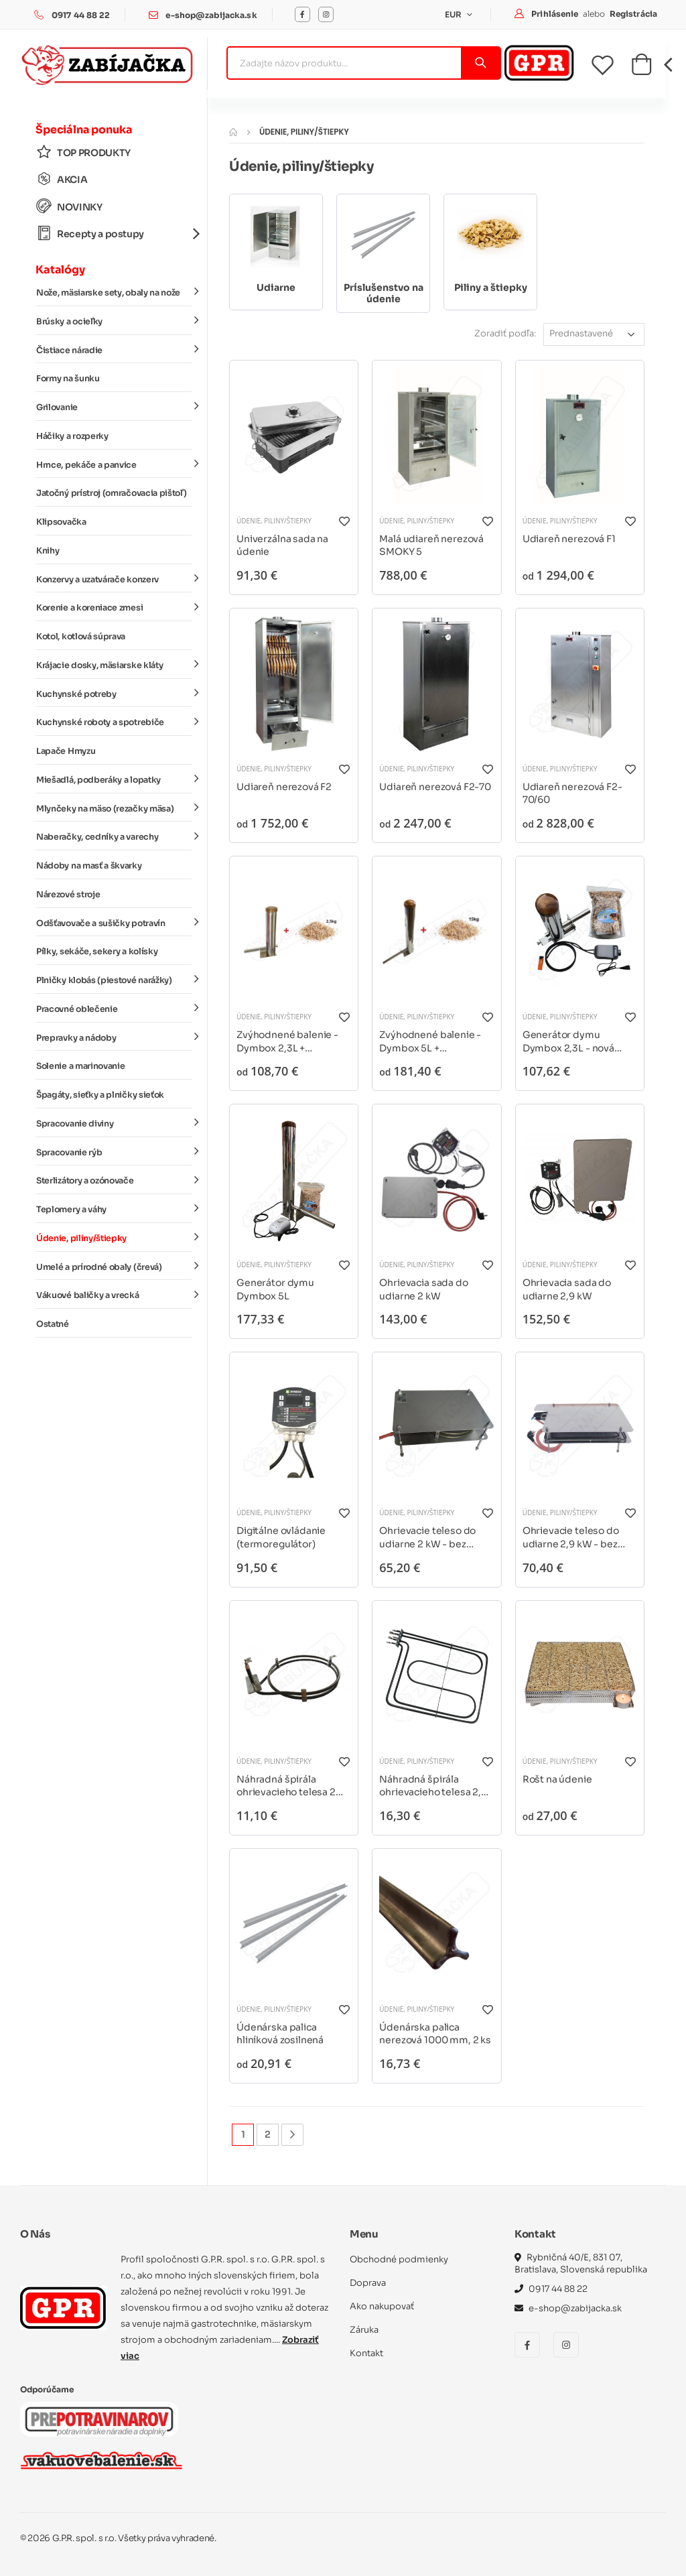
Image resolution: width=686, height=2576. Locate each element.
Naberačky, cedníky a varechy (114, 836)
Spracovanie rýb (114, 1151)
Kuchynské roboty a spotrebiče (114, 721)
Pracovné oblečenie (114, 1008)
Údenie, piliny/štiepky (114, 1237)
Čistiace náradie (114, 349)
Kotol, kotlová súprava (80, 636)
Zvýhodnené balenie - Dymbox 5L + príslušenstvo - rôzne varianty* (430, 1042)
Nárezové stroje (68, 894)
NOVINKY (69, 206)
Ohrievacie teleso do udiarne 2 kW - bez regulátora (427, 1538)
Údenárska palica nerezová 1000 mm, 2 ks (435, 2034)
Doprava (368, 2283)
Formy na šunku (68, 378)
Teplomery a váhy (114, 1209)
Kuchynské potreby (114, 693)
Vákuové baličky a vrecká (114, 1294)
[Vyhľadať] (480, 63)
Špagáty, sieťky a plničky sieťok (100, 1095)
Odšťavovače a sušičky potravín (114, 922)
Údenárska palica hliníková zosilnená (280, 2034)
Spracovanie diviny (114, 1123)
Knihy (47, 550)
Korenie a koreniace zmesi (114, 607)
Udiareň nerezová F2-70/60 (572, 793)
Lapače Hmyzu (65, 751)
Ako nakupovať (382, 2306)
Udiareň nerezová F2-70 (435, 787)
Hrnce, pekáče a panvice (114, 463)
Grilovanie (114, 406)
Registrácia (633, 14)
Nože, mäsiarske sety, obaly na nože (114, 292)
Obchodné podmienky (399, 2259)
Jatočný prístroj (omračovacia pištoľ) (111, 493)
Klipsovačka (61, 522)
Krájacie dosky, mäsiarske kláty (114, 664)
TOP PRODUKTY (83, 152)
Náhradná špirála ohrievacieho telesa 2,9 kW (433, 1786)
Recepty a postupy (114, 233)
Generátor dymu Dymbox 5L (275, 1289)
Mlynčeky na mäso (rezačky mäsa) (114, 807)
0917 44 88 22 (81, 15)
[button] (641, 68)
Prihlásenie (555, 14)
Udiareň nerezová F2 (284, 787)
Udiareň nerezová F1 (569, 539)
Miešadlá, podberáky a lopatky (114, 779)
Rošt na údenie (557, 1779)
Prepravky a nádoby (114, 1036)
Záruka (364, 2329)
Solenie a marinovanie (80, 1066)
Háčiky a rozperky (72, 436)
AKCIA (61, 179)
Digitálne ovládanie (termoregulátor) (281, 1537)
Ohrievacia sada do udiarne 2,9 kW (567, 1289)
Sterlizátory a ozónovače (114, 1180)
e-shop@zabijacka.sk (211, 15)
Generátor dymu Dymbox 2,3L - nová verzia (568, 1042)
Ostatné (52, 1324)
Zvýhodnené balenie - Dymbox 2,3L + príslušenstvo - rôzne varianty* (287, 1042)
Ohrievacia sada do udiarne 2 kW (423, 1289)
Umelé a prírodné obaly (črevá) (114, 1266)
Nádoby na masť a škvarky (89, 865)
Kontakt (366, 2353)
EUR (454, 14)
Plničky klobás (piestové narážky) (114, 979)
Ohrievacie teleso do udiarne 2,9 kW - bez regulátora (571, 1538)
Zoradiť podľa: (505, 333)
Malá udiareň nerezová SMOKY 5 (431, 545)
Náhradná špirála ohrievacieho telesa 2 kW (286, 1786)
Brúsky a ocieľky (114, 321)
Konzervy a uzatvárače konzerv (114, 578)
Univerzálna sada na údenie (282, 545)
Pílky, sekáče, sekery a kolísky (96, 951)
